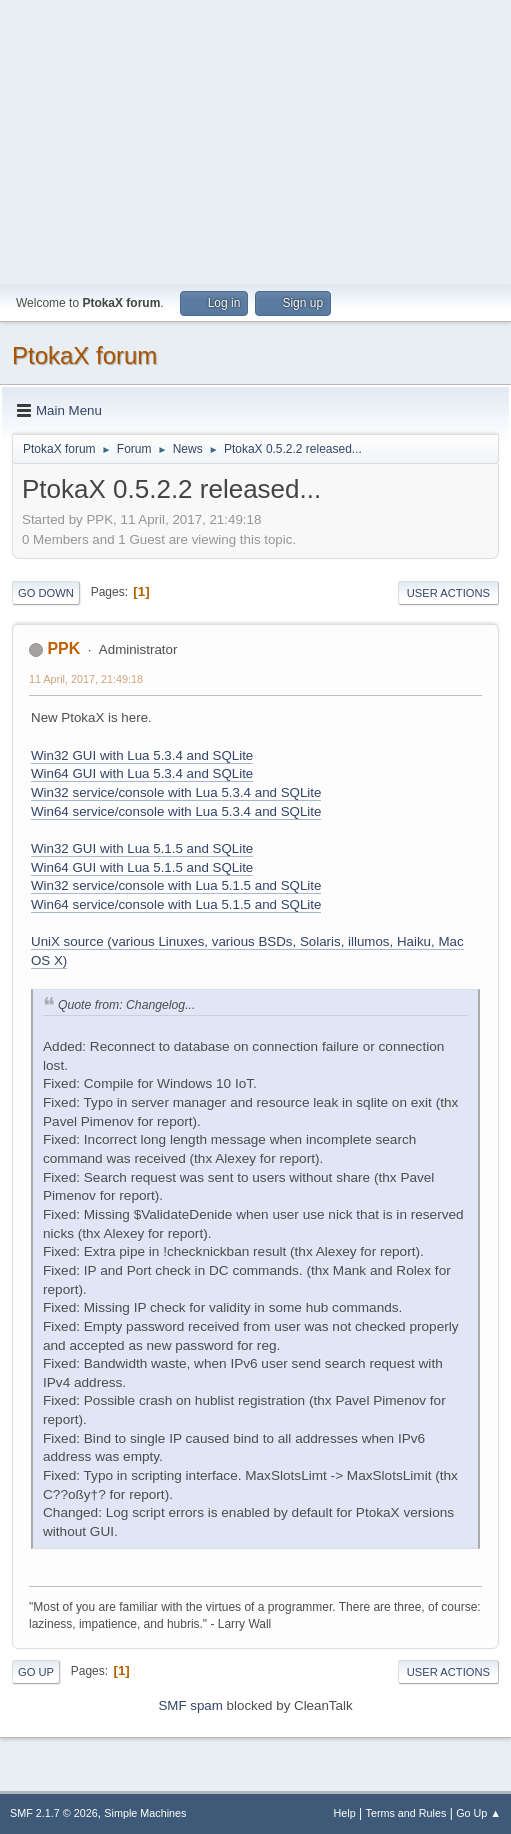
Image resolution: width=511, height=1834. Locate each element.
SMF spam (190, 1705)
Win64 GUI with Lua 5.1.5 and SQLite (142, 867)
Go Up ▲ (478, 1813)
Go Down (46, 593)
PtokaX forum (84, 355)
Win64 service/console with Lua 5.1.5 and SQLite (176, 904)
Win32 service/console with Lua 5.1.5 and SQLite (176, 885)
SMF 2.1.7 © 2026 (54, 1813)
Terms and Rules (406, 1813)
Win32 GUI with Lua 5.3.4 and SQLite (142, 755)
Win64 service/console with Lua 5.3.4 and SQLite (176, 811)
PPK (63, 648)
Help (345, 1813)
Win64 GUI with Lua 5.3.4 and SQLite (142, 773)
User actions (448, 593)
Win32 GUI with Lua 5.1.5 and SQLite (142, 848)
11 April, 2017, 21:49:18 (86, 679)
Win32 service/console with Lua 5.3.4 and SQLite (176, 792)
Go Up (36, 1672)
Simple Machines (145, 1813)
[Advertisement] (255, 140)
